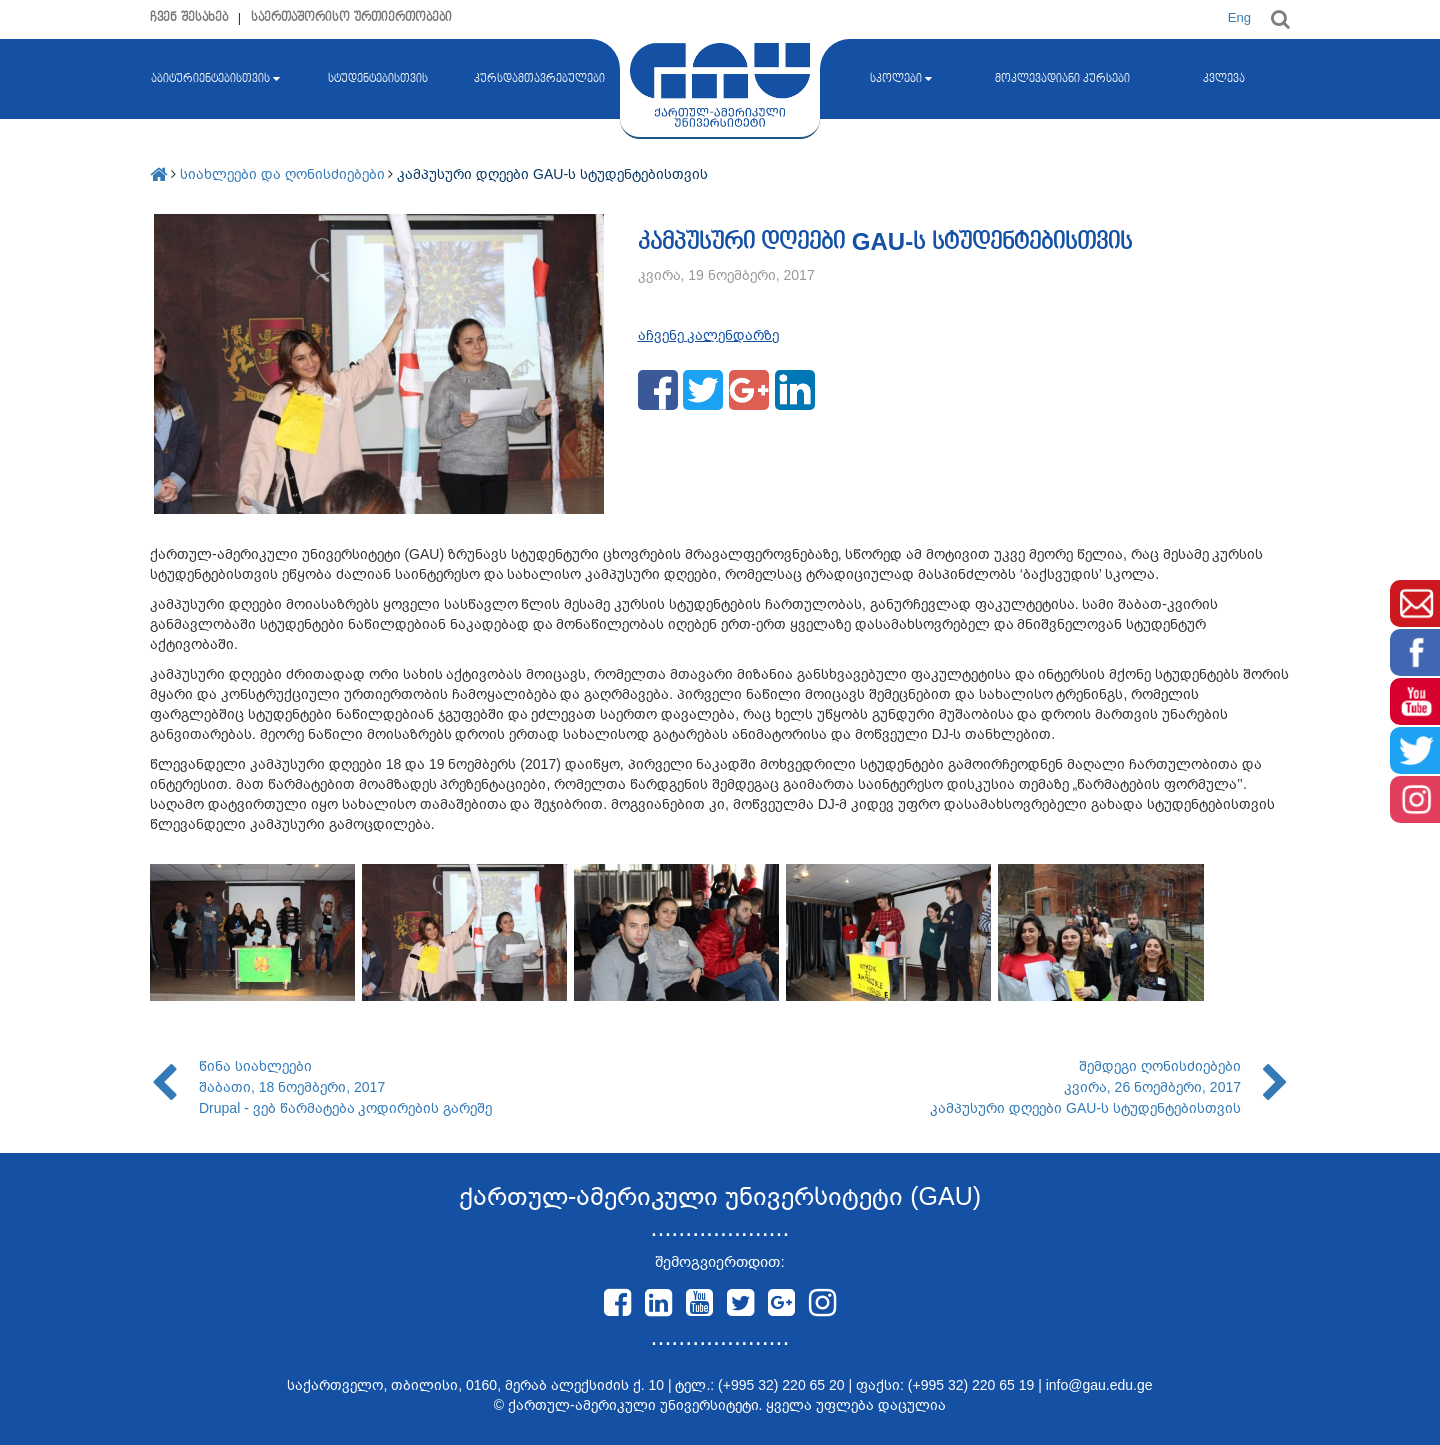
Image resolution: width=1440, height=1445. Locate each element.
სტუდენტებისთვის (378, 79)
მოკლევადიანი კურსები (1062, 79)
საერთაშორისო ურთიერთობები (351, 17)
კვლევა (1224, 79)
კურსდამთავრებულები (539, 79)
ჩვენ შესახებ (189, 17)
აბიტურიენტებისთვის (215, 79)
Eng (1239, 17)
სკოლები (901, 79)
